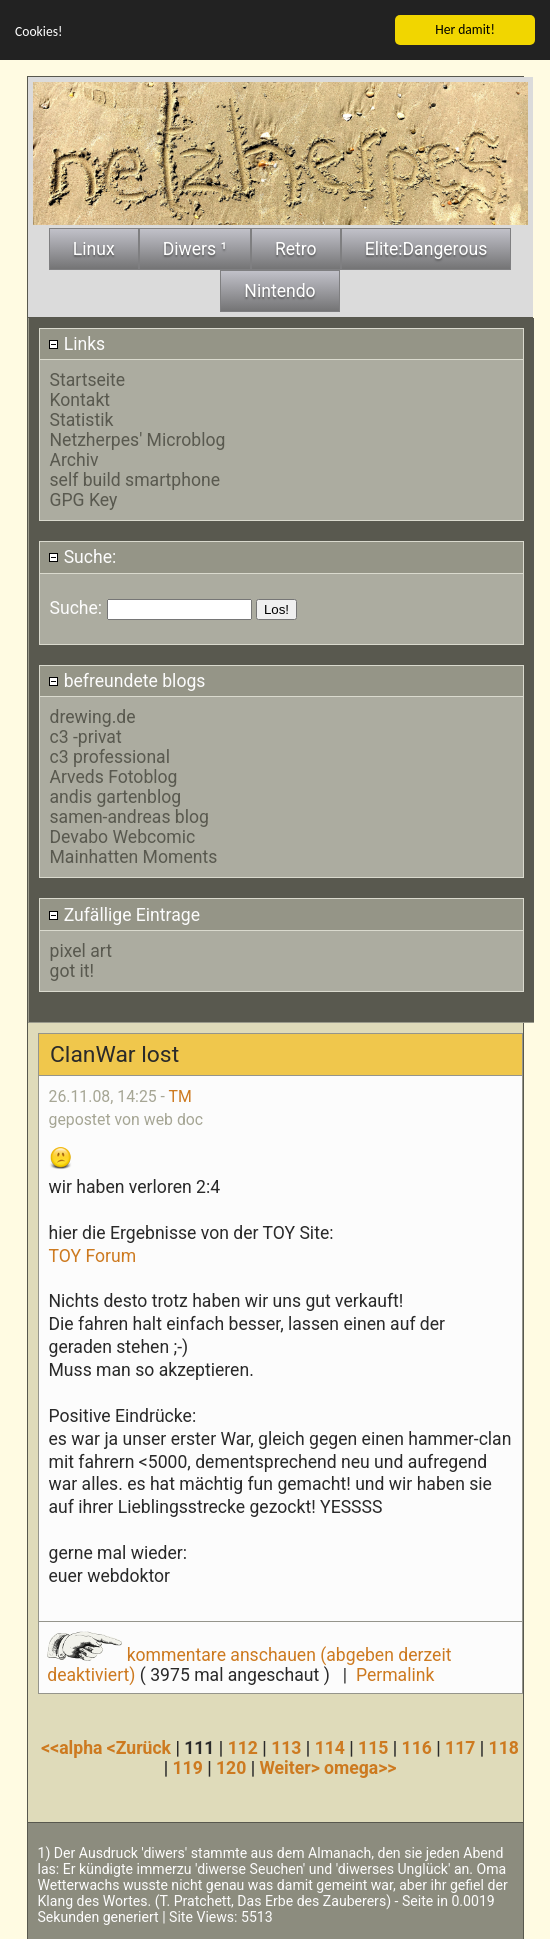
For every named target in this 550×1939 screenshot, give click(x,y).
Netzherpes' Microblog (138, 440)
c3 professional (110, 757)
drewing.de (93, 717)
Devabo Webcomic (123, 837)
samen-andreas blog (129, 817)
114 (330, 1748)
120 (231, 1768)
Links (76, 343)
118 (504, 1748)
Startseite (88, 380)
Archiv (74, 460)
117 (460, 1748)
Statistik (82, 420)
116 (417, 1748)
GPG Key (84, 500)
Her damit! (465, 28)
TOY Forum (93, 1255)
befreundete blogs (126, 681)
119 (187, 1768)
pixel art (81, 950)
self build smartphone (135, 480)
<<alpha (74, 1748)
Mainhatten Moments (134, 857)
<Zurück (141, 1748)
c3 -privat (86, 737)
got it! (72, 970)
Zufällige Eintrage (124, 914)
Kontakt (80, 400)
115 (373, 1748)
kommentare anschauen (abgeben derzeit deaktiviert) (249, 1664)
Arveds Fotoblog (114, 777)
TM (180, 1095)
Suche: (82, 557)
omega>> (360, 1768)
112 (243, 1748)
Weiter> (291, 1768)
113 (286, 1748)
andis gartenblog (116, 797)
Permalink (395, 1674)
